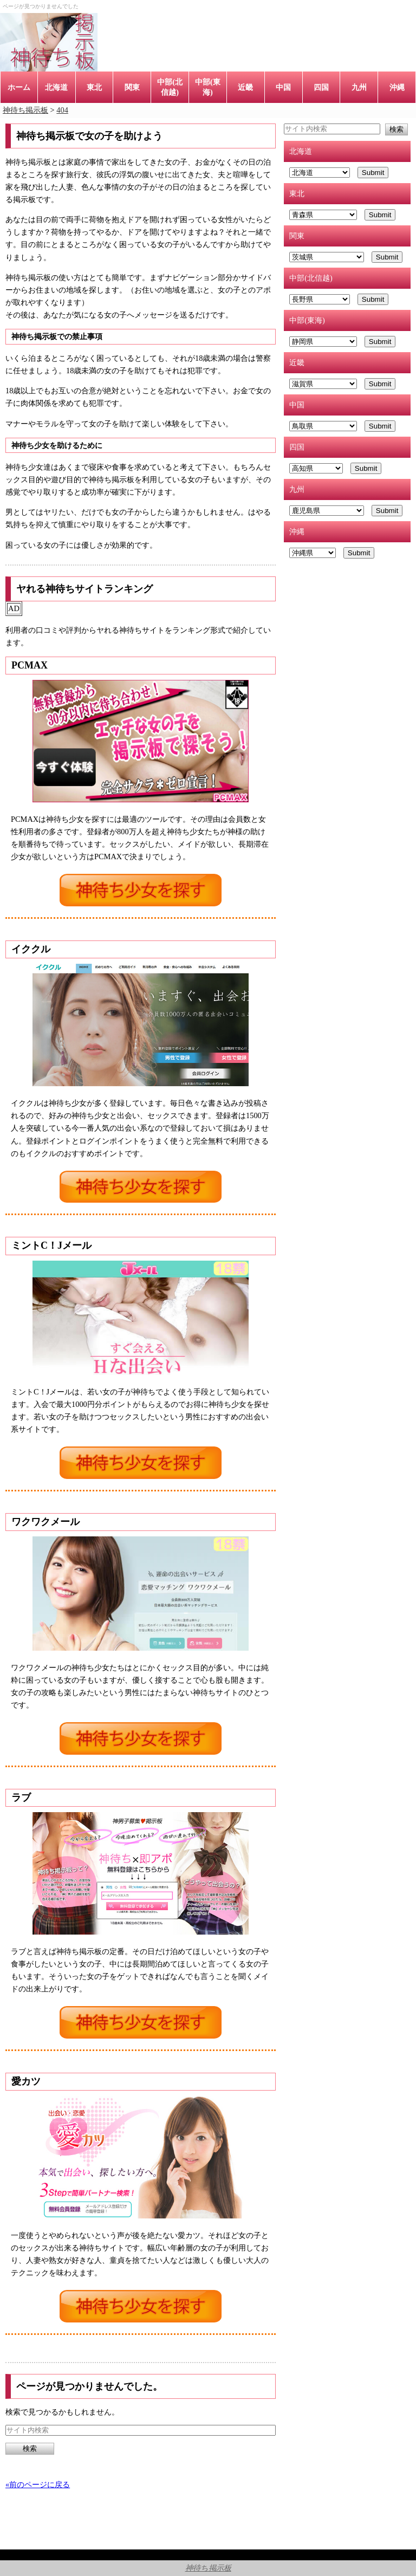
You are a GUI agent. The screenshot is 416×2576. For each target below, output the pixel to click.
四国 (321, 87)
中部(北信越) (170, 86)
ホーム (19, 87)
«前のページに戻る (37, 2484)
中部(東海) (207, 86)
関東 (132, 87)
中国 (283, 87)
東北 (94, 87)
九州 (359, 87)
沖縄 (397, 87)
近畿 (245, 87)
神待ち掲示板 (208, 2568)
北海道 (56, 87)
